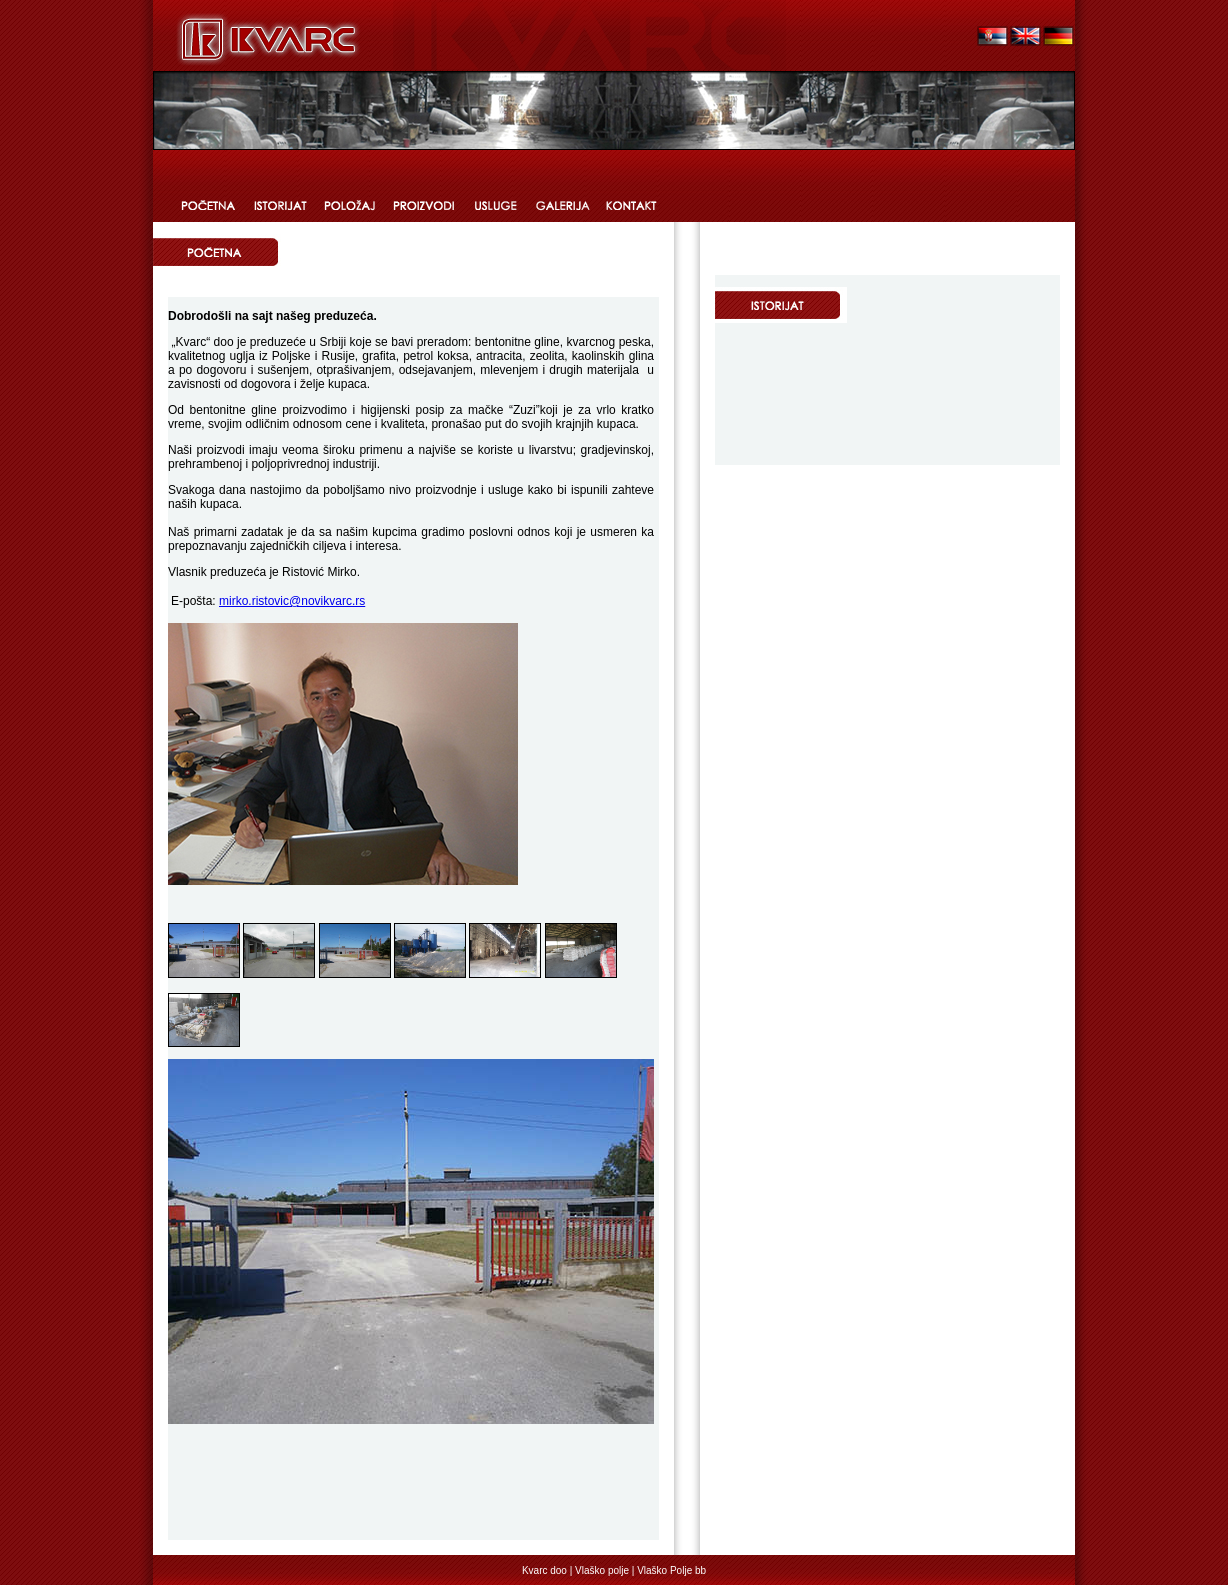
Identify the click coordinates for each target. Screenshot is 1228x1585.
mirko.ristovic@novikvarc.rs (292, 601)
